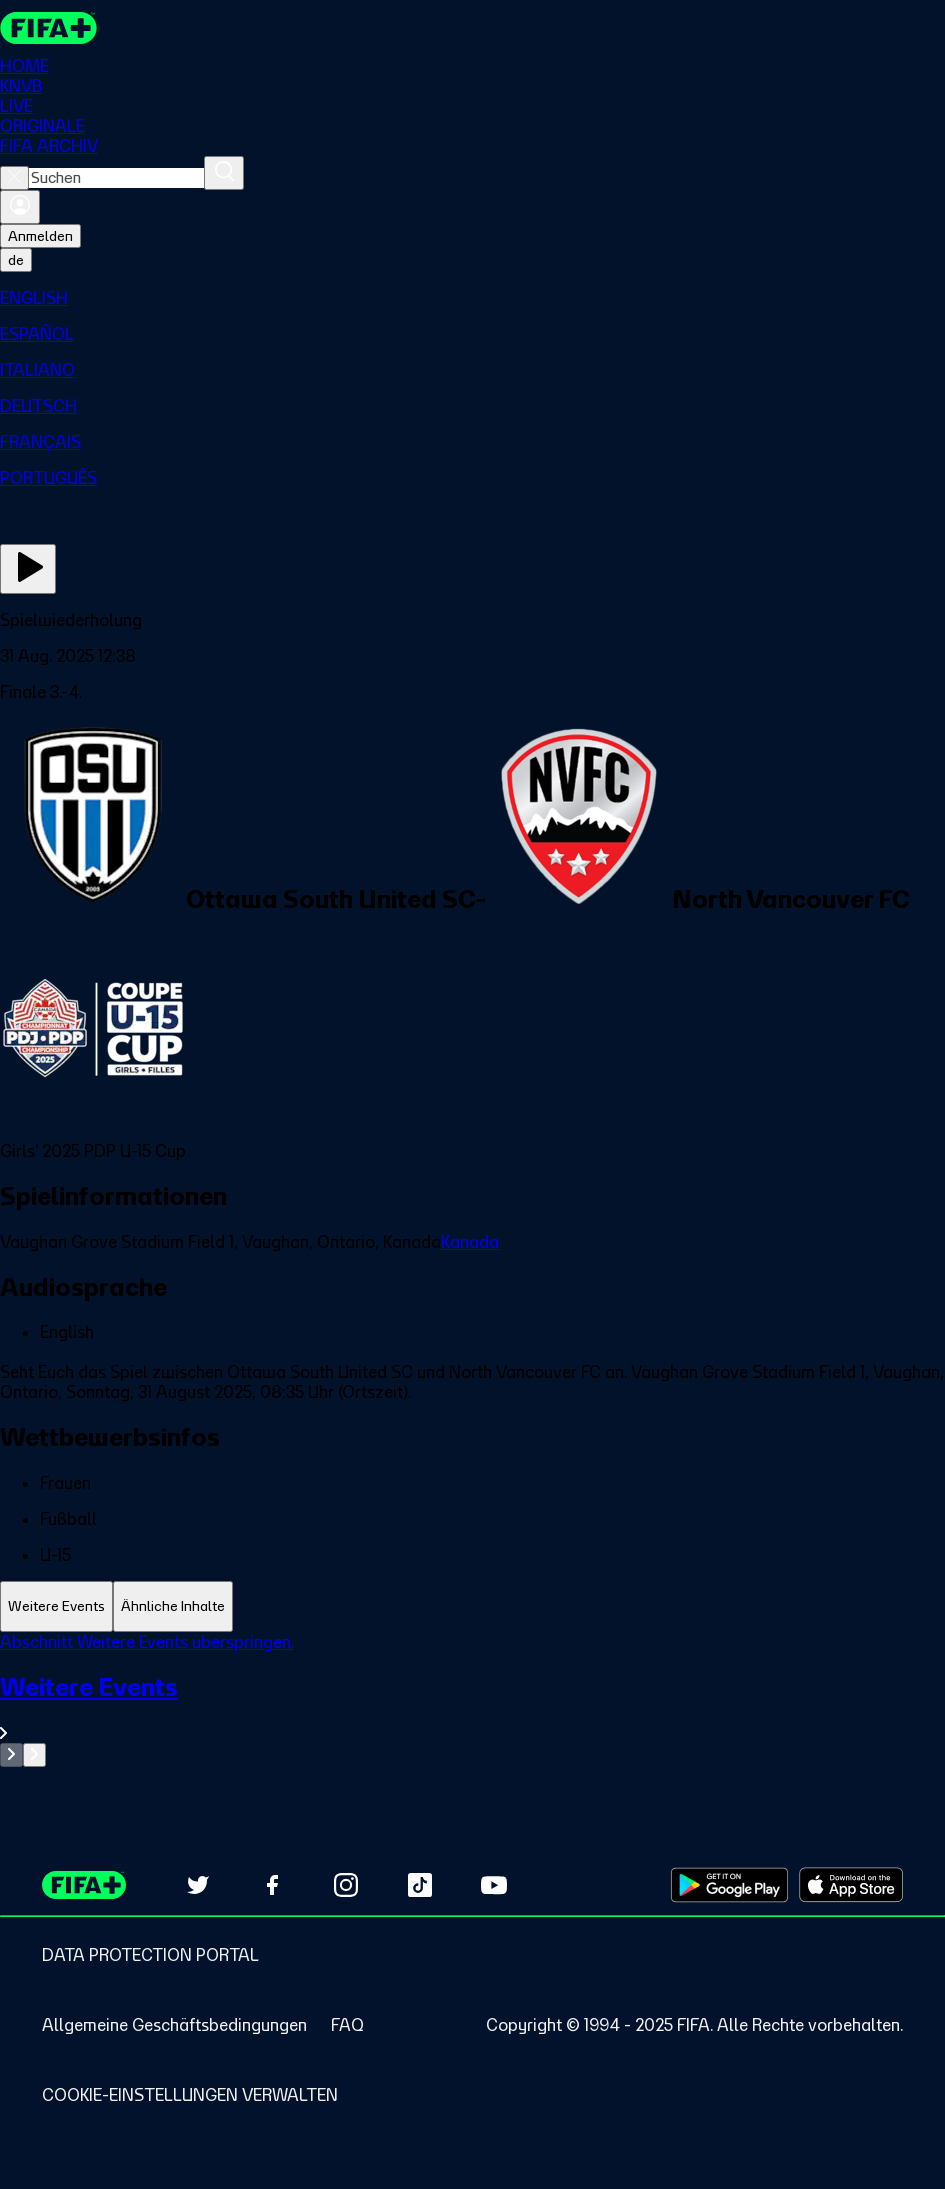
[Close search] (14, 178)
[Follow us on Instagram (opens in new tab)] (346, 1885)
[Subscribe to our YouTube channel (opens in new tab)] (494, 1885)
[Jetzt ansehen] (28, 569)
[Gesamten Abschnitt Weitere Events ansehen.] (472, 1707)
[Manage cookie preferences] (190, 2095)
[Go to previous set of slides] (11, 1755)
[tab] (56, 1606)
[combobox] (116, 178)
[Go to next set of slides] (34, 1755)
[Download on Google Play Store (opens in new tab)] (729, 1885)
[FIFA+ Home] (48, 28)
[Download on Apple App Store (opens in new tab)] (851, 1885)
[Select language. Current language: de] (16, 260)
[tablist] (472, 1606)
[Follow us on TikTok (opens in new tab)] (420, 1885)
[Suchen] (224, 173)
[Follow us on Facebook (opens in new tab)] (272, 1885)
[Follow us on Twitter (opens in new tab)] (198, 1885)
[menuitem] (472, 298)
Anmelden (40, 236)
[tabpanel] (472, 1699)
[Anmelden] (20, 207)
